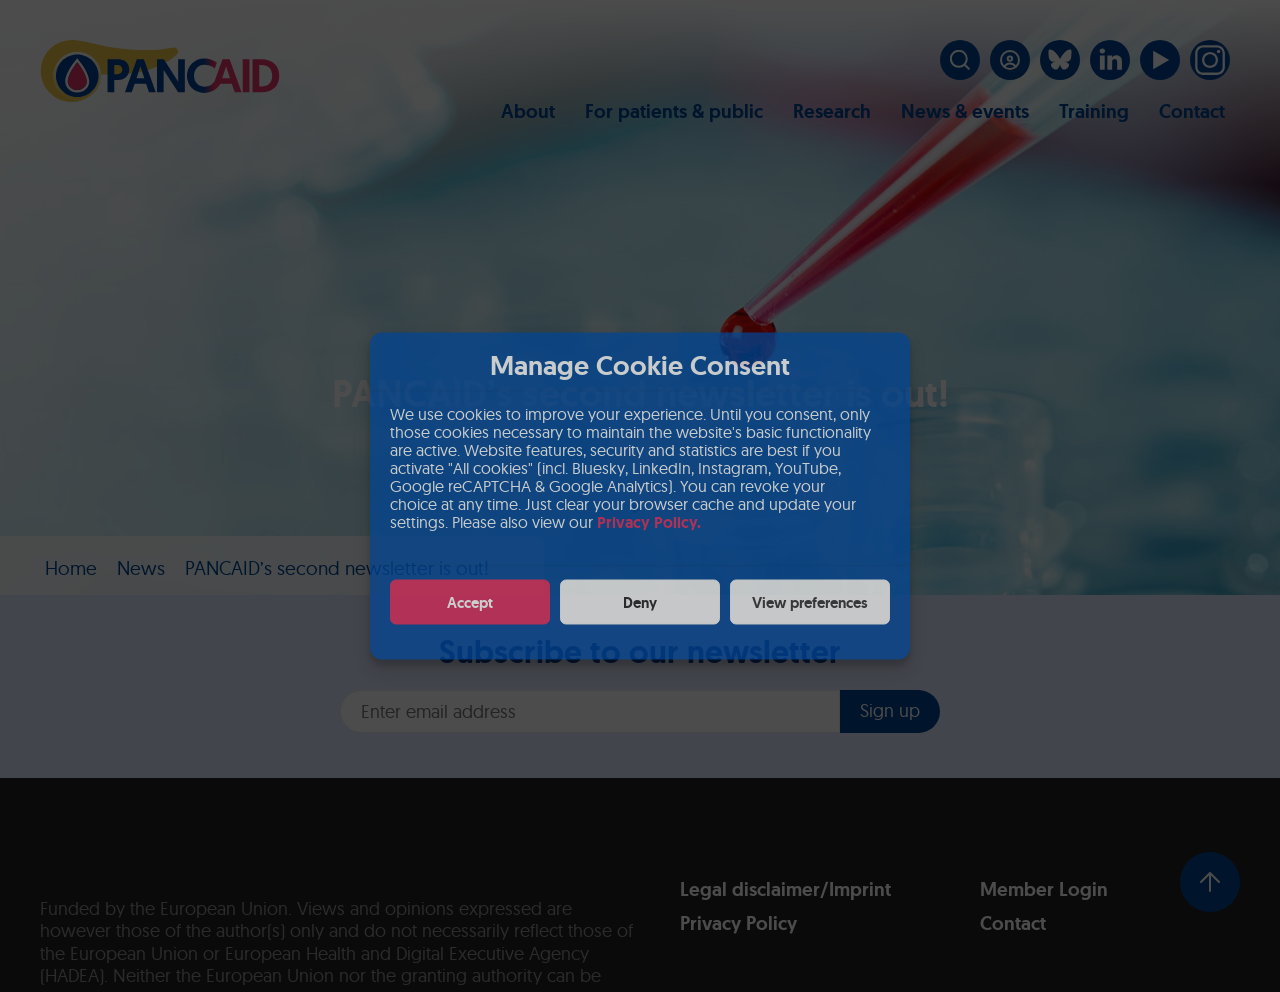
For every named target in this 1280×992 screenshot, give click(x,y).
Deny (640, 602)
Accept (470, 602)
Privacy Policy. (649, 522)
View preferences (810, 602)
